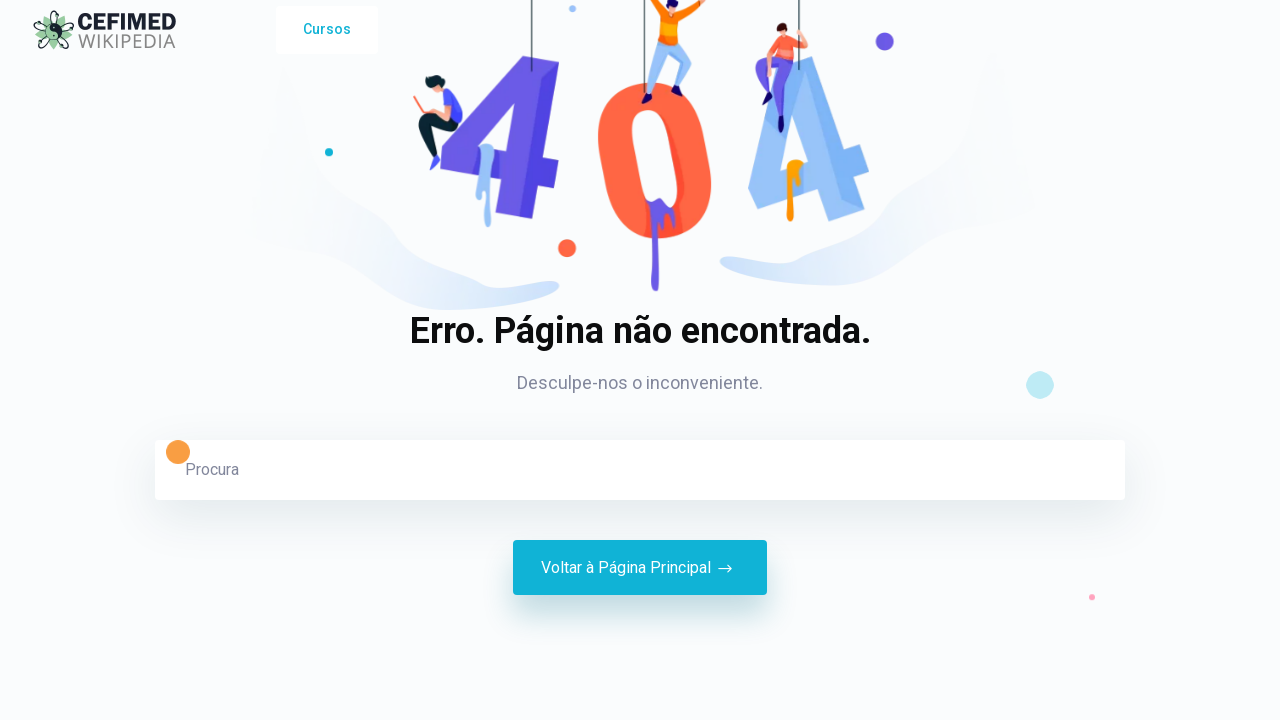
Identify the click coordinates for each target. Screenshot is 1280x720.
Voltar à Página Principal (640, 568)
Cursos (327, 29)
